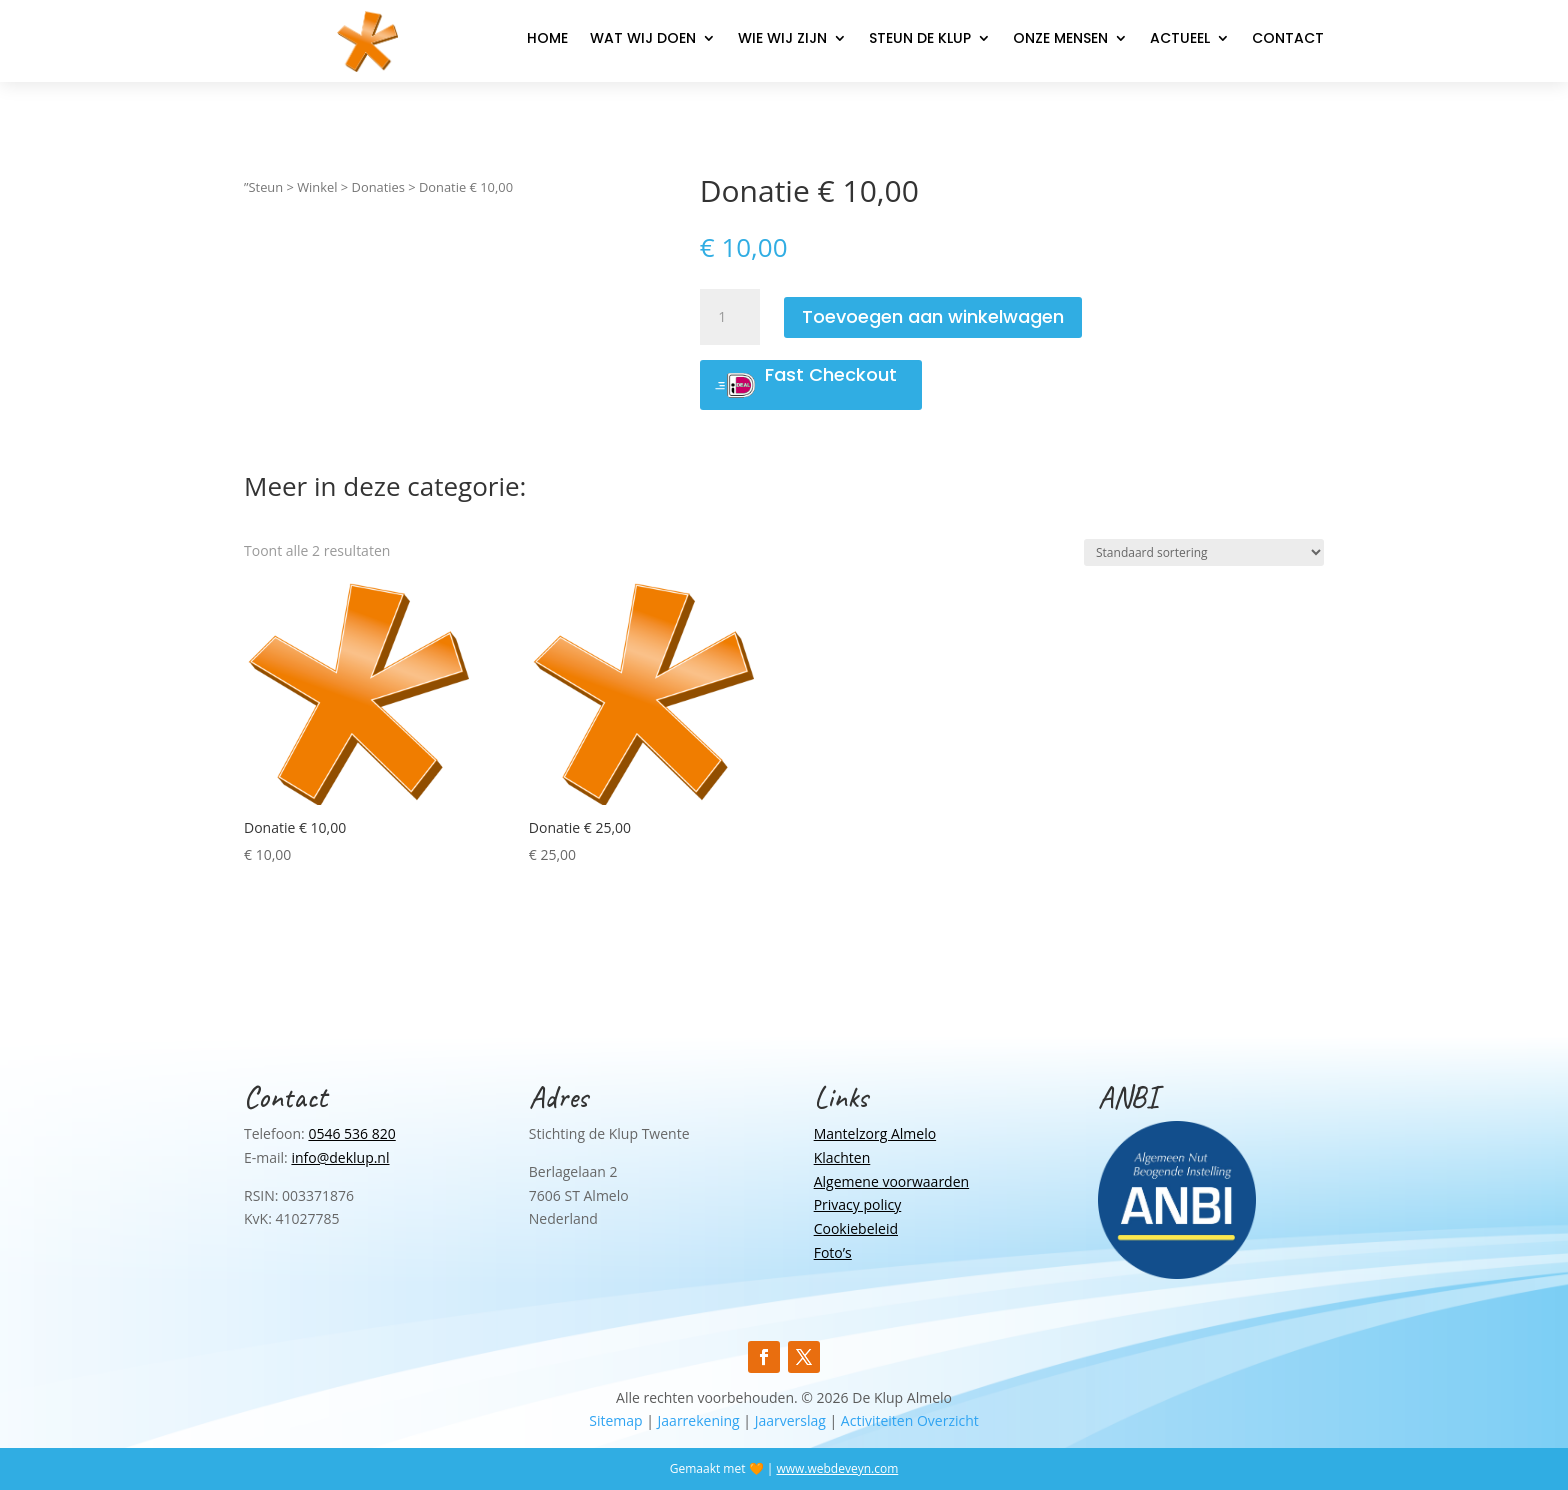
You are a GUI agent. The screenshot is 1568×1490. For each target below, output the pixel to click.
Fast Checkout (831, 374)
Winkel (317, 187)
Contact (1288, 39)
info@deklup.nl (340, 1157)
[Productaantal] (730, 317)
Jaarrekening (699, 1420)
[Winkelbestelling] (1204, 552)
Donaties (378, 187)
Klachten (842, 1157)
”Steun (263, 187)
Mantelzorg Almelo (875, 1133)
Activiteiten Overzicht (910, 1420)
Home (547, 39)
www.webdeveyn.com (837, 1468)
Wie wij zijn (782, 39)
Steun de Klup (920, 39)
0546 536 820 (351, 1133)
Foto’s (833, 1252)
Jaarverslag (790, 1420)
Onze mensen (1060, 39)
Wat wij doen (643, 39)
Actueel (1180, 39)
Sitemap (615, 1420)
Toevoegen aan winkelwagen (933, 316)
